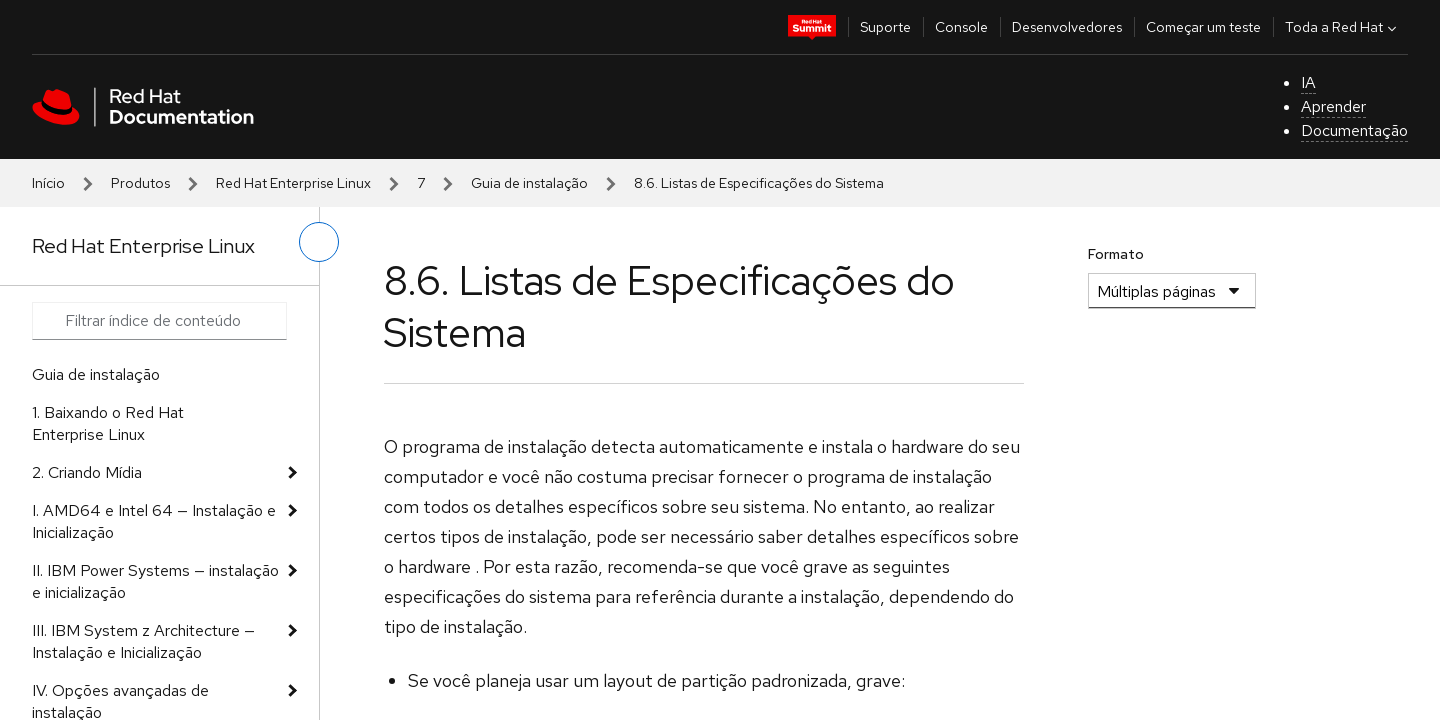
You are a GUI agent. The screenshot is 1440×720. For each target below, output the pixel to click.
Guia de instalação (529, 183)
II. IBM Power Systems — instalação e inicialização (155, 581)
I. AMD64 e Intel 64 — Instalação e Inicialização (154, 521)
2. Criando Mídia (87, 472)
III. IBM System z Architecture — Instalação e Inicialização (143, 641)
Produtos (140, 183)
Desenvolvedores (1067, 27)
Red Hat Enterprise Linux (293, 183)
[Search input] (159, 321)
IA (1308, 82)
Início (48, 183)
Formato (1116, 254)
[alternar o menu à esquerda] (319, 242)
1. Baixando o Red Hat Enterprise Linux (108, 423)
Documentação (1354, 130)
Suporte (885, 27)
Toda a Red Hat (1343, 27)
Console (961, 27)
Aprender (1333, 106)
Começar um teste (1203, 27)
